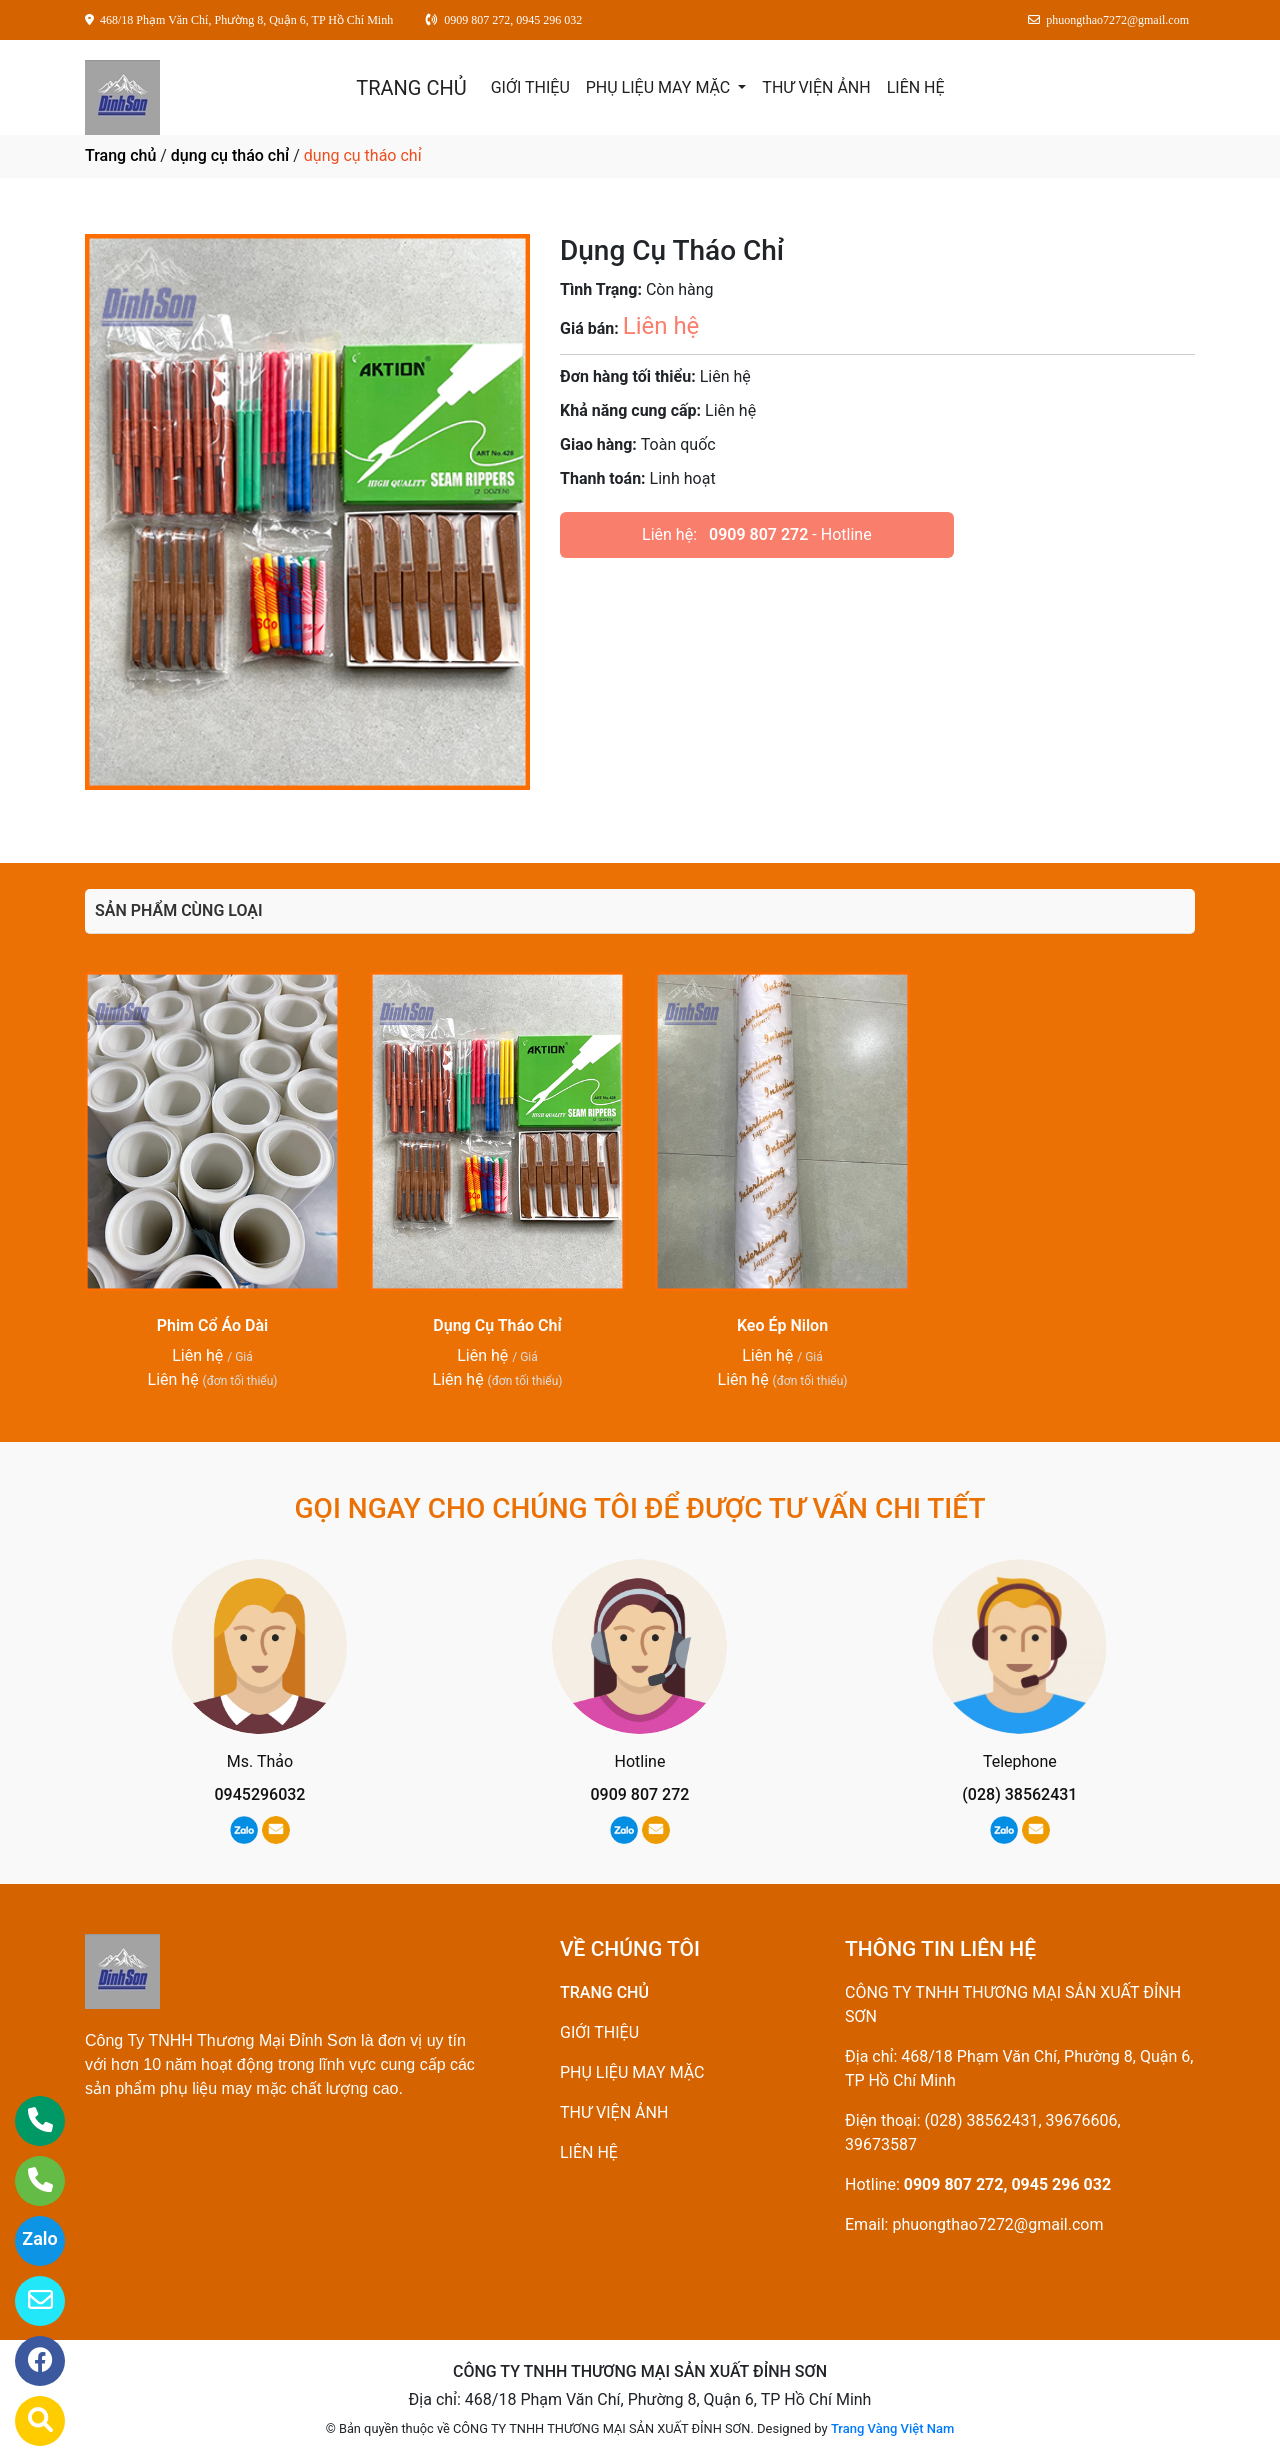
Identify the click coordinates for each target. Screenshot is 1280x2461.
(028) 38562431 (1019, 1794)
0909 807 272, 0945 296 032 (1007, 2184)
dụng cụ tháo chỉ (230, 155)
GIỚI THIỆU (530, 87)
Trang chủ (120, 155)
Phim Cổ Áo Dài (213, 1325)
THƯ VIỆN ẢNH (816, 87)
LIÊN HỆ (916, 87)
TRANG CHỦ (411, 88)
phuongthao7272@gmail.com (997, 2224)
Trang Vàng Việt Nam (892, 2428)
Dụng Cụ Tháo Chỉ (497, 1325)
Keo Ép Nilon (782, 1325)
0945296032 (260, 1794)
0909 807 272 (758, 534)
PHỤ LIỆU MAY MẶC (660, 87)
